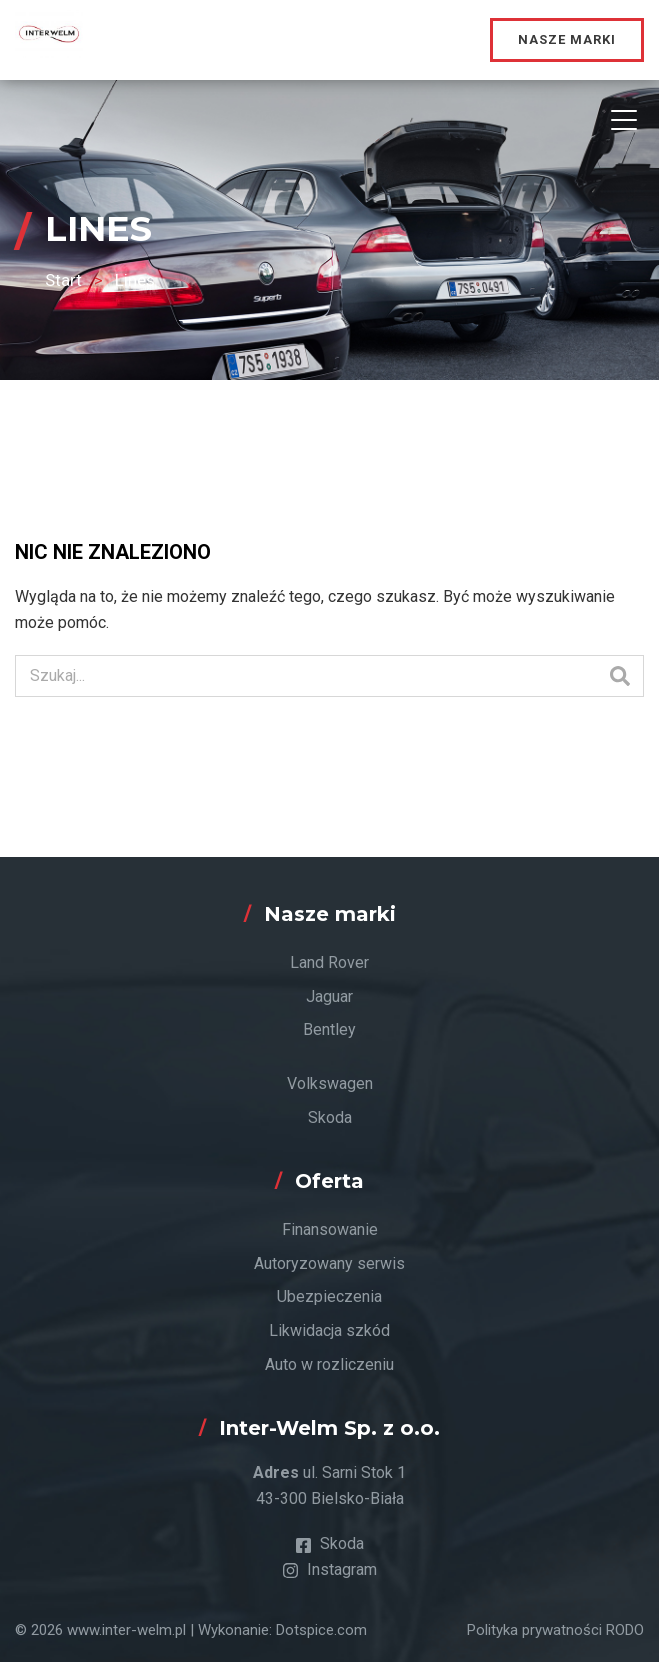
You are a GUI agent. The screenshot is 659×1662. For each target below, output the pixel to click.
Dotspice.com (321, 1630)
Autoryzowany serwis (329, 1263)
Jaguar (329, 996)
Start (63, 280)
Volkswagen (330, 1083)
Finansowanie (330, 1229)
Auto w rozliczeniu (329, 1364)
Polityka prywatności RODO (555, 1630)
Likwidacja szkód (329, 1330)
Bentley (329, 1029)
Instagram (330, 1569)
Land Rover (329, 962)
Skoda (330, 1117)
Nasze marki (567, 39)
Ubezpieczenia (329, 1296)
